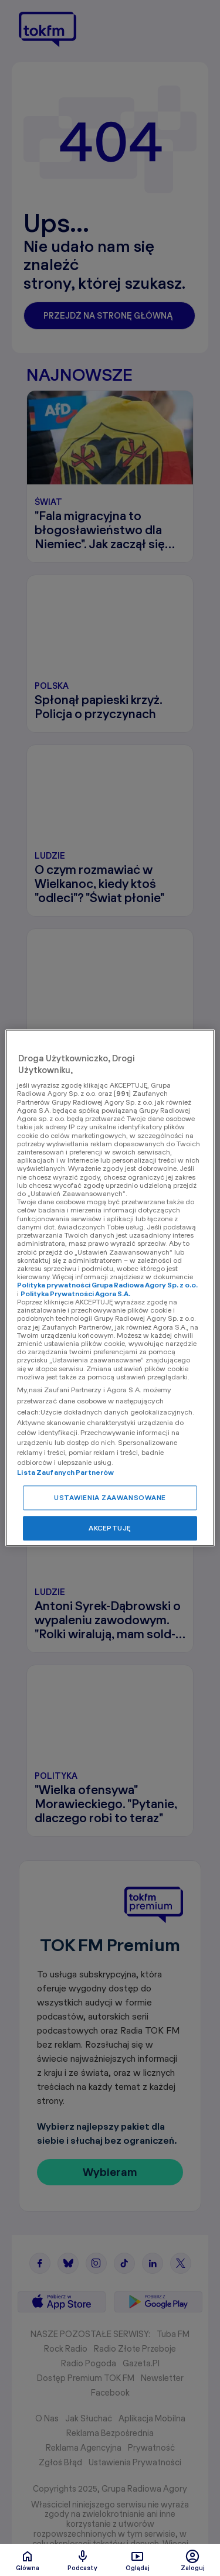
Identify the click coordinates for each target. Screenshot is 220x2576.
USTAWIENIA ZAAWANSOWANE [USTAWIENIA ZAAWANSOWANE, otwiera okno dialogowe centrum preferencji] (110, 1498)
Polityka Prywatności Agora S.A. (75, 1293)
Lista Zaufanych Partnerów (65, 1473)
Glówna (27, 2560)
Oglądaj (138, 2560)
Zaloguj (193, 2560)
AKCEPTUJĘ (110, 1528)
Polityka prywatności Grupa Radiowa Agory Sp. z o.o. (107, 1285)
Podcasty (82, 2560)
